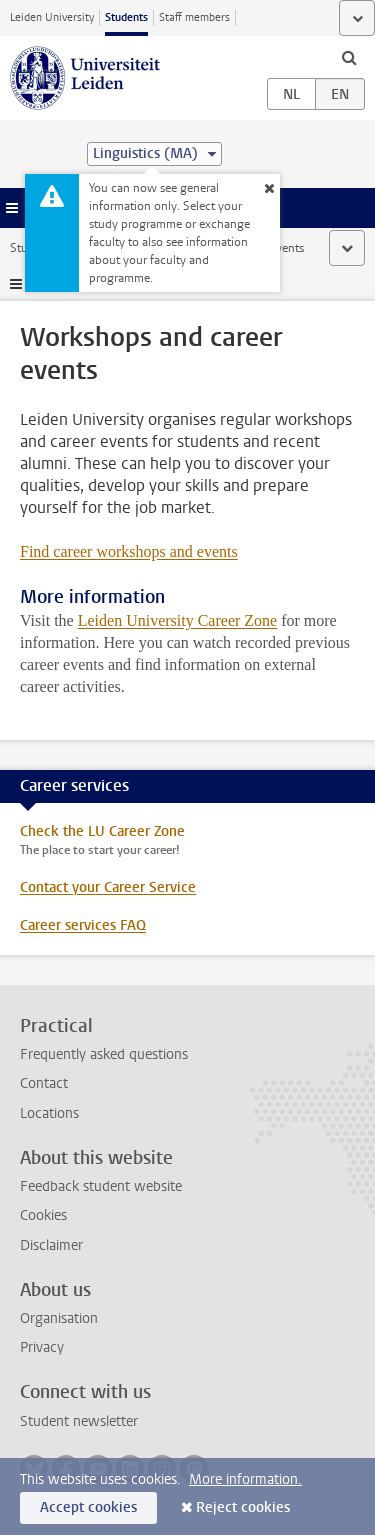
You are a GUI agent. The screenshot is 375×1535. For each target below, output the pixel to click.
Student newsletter (79, 1421)
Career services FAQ (83, 925)
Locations (49, 1113)
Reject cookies (243, 1507)
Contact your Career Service (108, 887)
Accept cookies (88, 1507)
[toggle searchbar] (349, 57)
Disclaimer (51, 1245)
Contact (44, 1083)
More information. (245, 1479)
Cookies (43, 1215)
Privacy (42, 1347)
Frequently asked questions (104, 1054)
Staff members (194, 17)
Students (126, 17)
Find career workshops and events (129, 551)
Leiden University (52, 17)
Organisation (59, 1318)
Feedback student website (101, 1186)
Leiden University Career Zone (177, 620)
